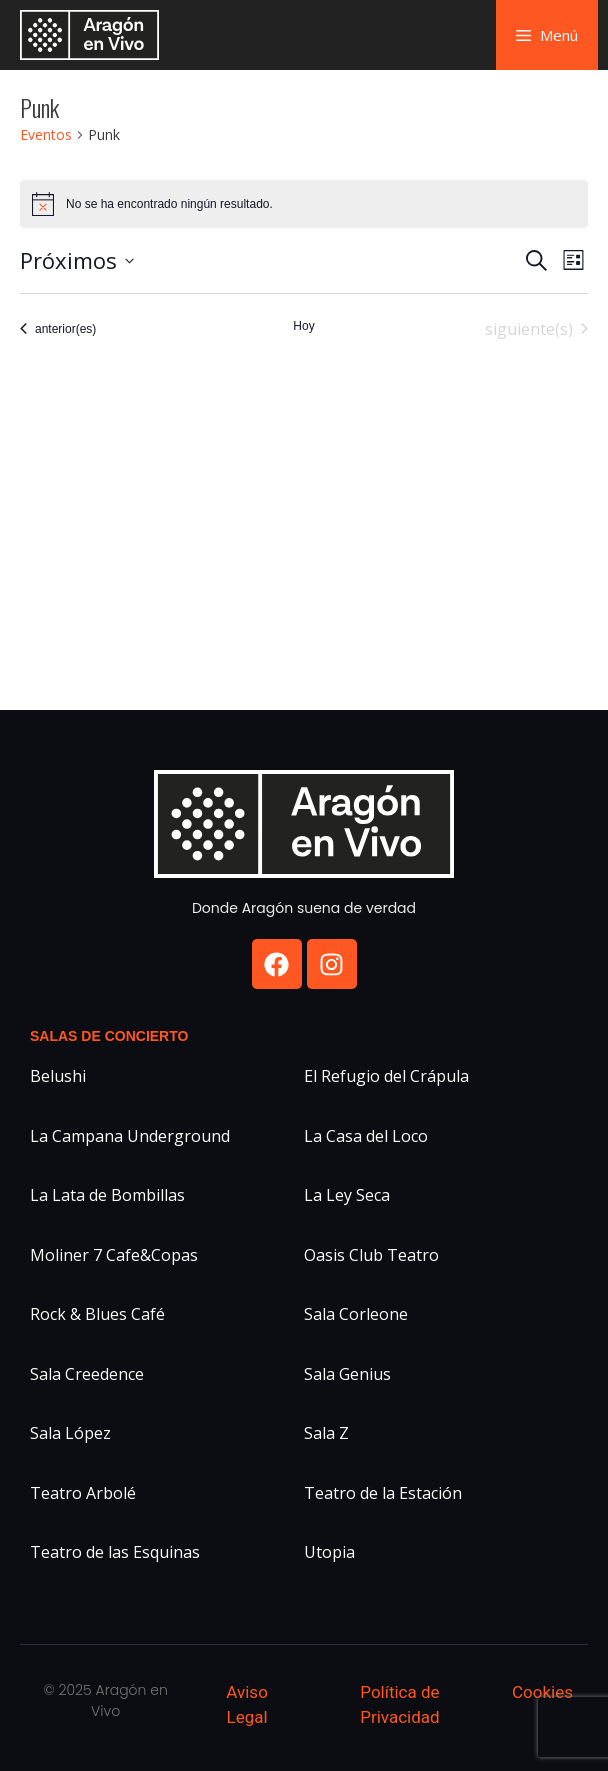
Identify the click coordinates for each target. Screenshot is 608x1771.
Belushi (58, 1076)
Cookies (542, 1692)
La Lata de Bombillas (107, 1195)
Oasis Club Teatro (371, 1255)
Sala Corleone (356, 1314)
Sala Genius (347, 1374)
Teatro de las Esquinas (115, 1552)
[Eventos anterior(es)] (58, 329)
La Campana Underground (130, 1136)
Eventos (46, 134)
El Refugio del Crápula (386, 1076)
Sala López (70, 1433)
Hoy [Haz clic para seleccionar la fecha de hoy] (303, 326)
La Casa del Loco (366, 1136)
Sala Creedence (87, 1374)
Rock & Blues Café (97, 1314)
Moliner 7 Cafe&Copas (114, 1255)
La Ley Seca (347, 1195)
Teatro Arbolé (83, 1493)
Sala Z (326, 1433)
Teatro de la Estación (383, 1493)
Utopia (329, 1552)
